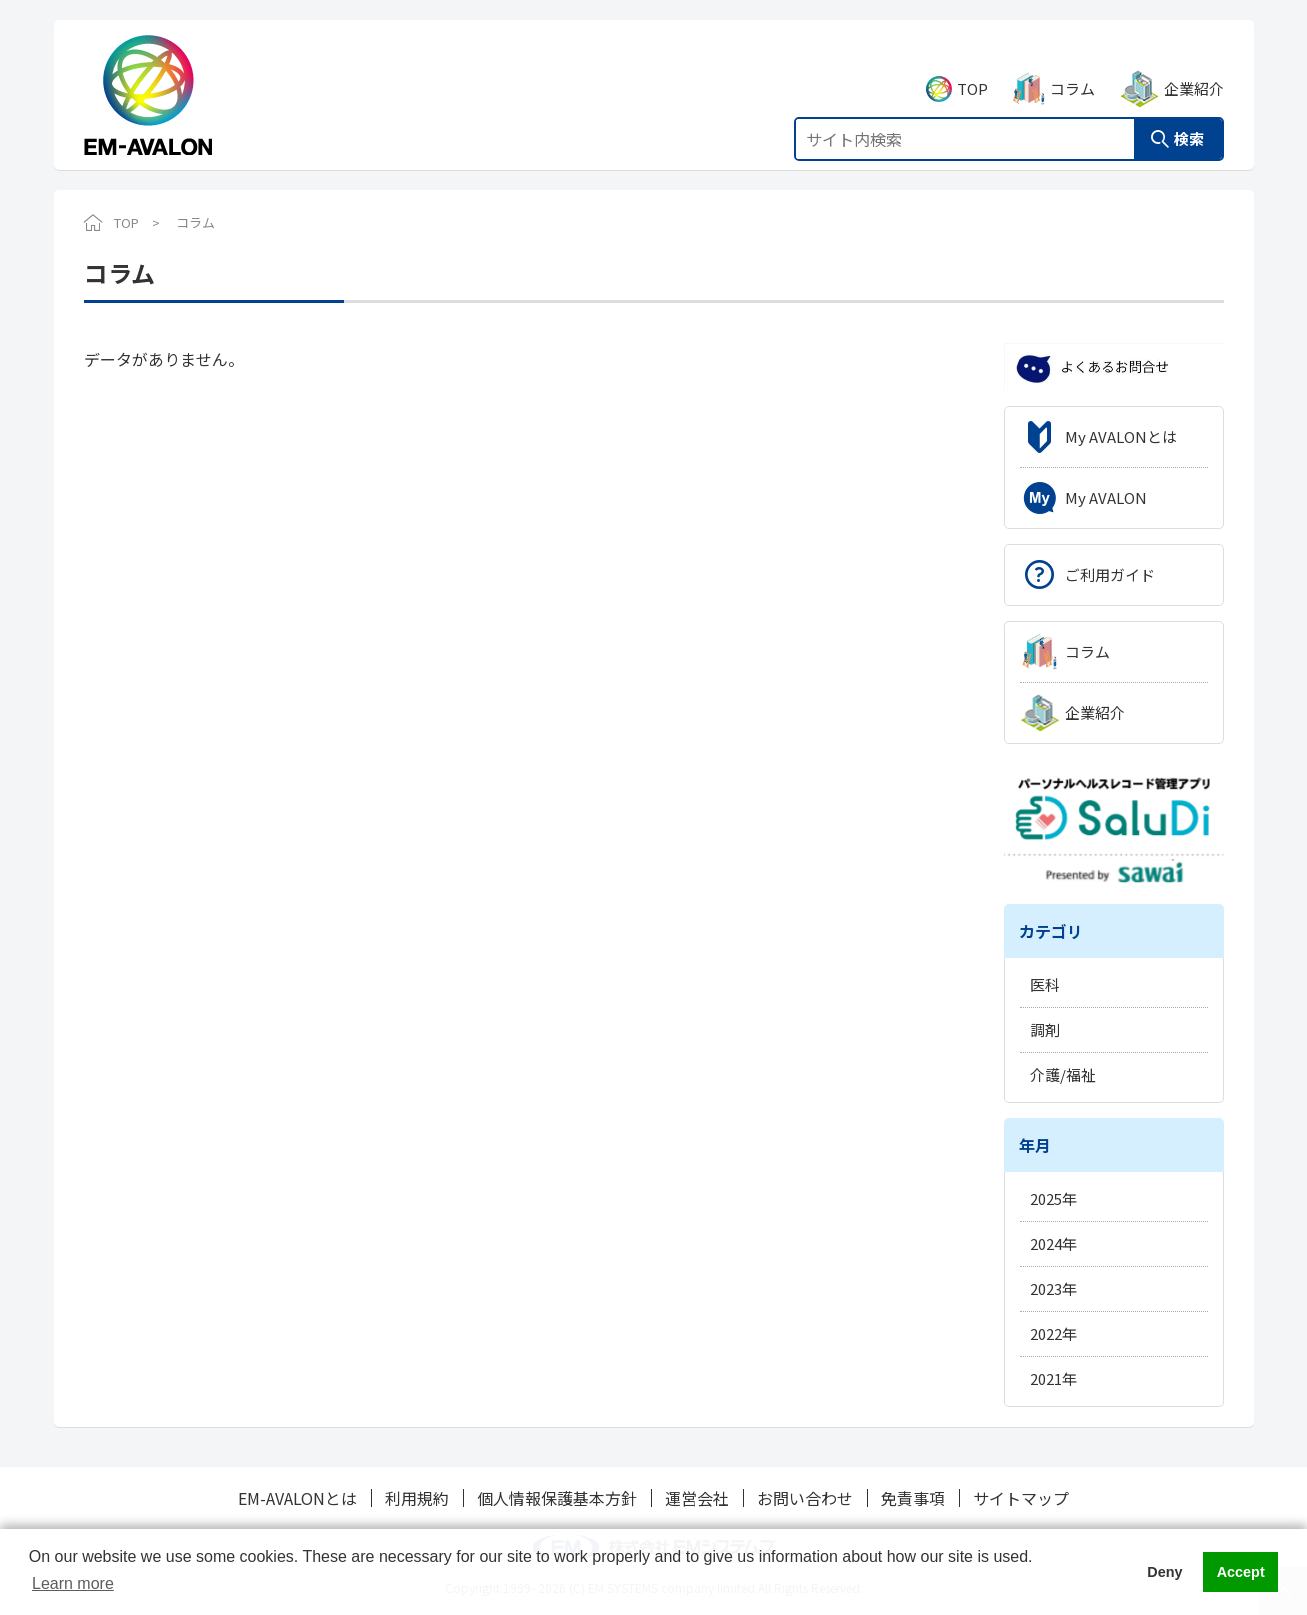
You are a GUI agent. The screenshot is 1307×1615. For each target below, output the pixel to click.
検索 (1189, 116)
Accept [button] (1241, 1572)
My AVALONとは (1121, 436)
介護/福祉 (1063, 1074)
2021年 (1053, 1378)
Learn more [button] (73, 1583)
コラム (1072, 66)
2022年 (1053, 1333)
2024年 (1053, 1243)
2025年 (1053, 1198)
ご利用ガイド (1110, 574)
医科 (1045, 984)
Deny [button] (1164, 1572)
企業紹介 (1194, 66)
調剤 (1045, 1029)
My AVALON (1106, 497)
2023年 (1053, 1288)
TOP (972, 66)
